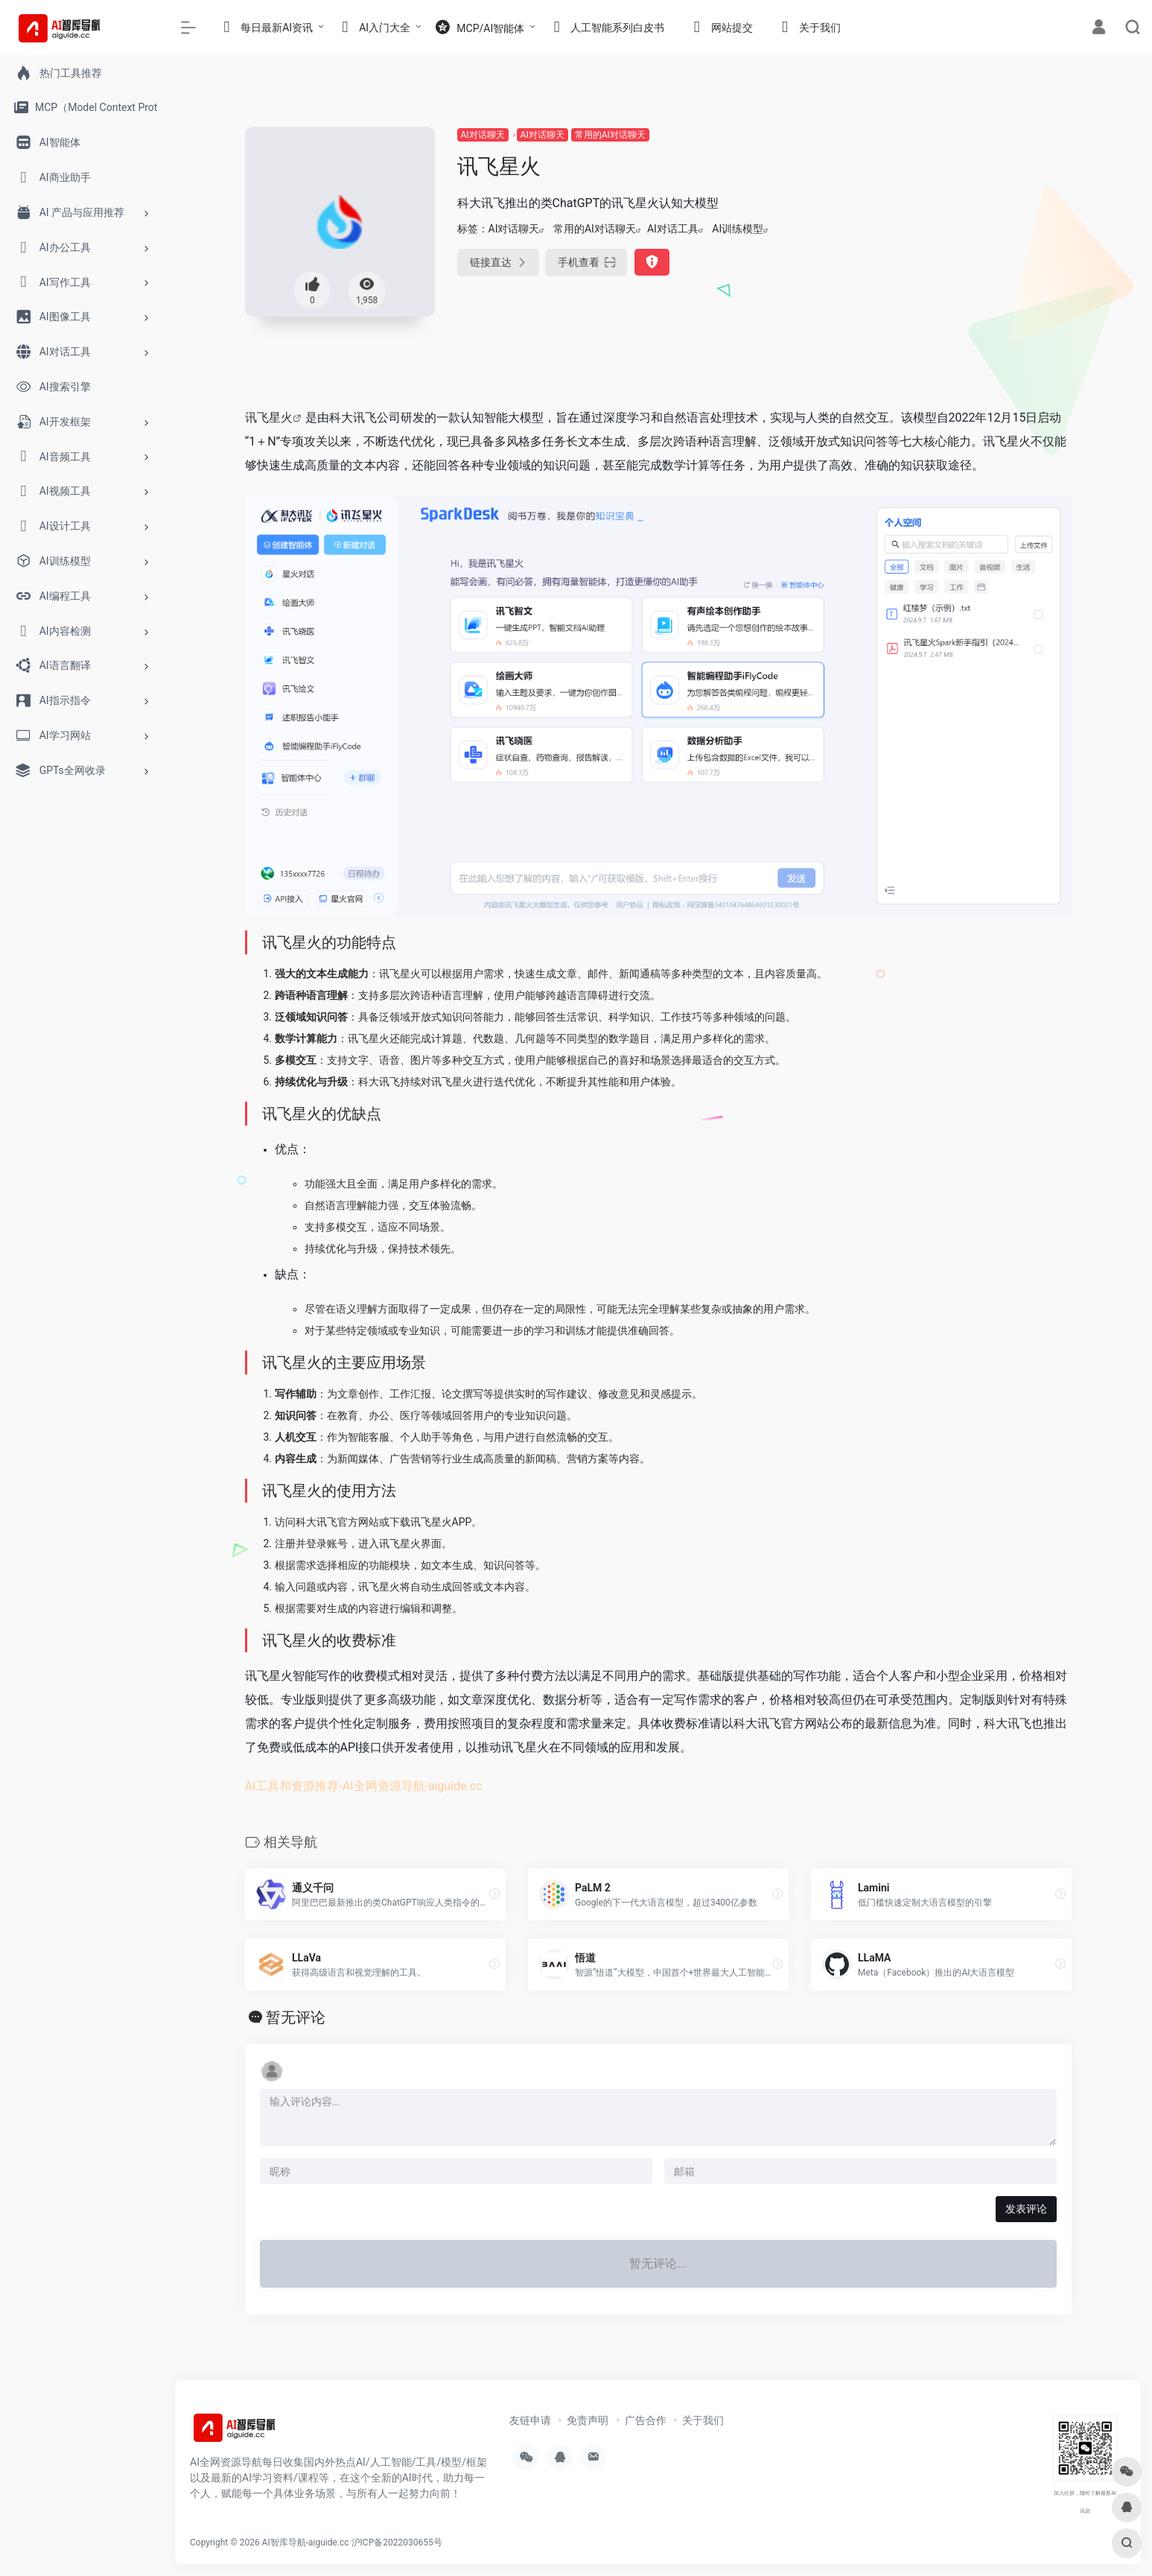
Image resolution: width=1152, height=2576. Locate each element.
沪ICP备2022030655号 (396, 2542)
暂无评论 (295, 2017)
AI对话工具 (672, 229)
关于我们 (703, 2420)
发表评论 (1026, 2209)
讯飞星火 (269, 417)
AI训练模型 (737, 229)
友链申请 (530, 2420)
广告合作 (645, 2420)
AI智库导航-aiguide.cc (305, 2542)
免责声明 (587, 2420)
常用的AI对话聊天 (610, 135)
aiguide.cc (455, 1786)
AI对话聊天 (483, 135)
